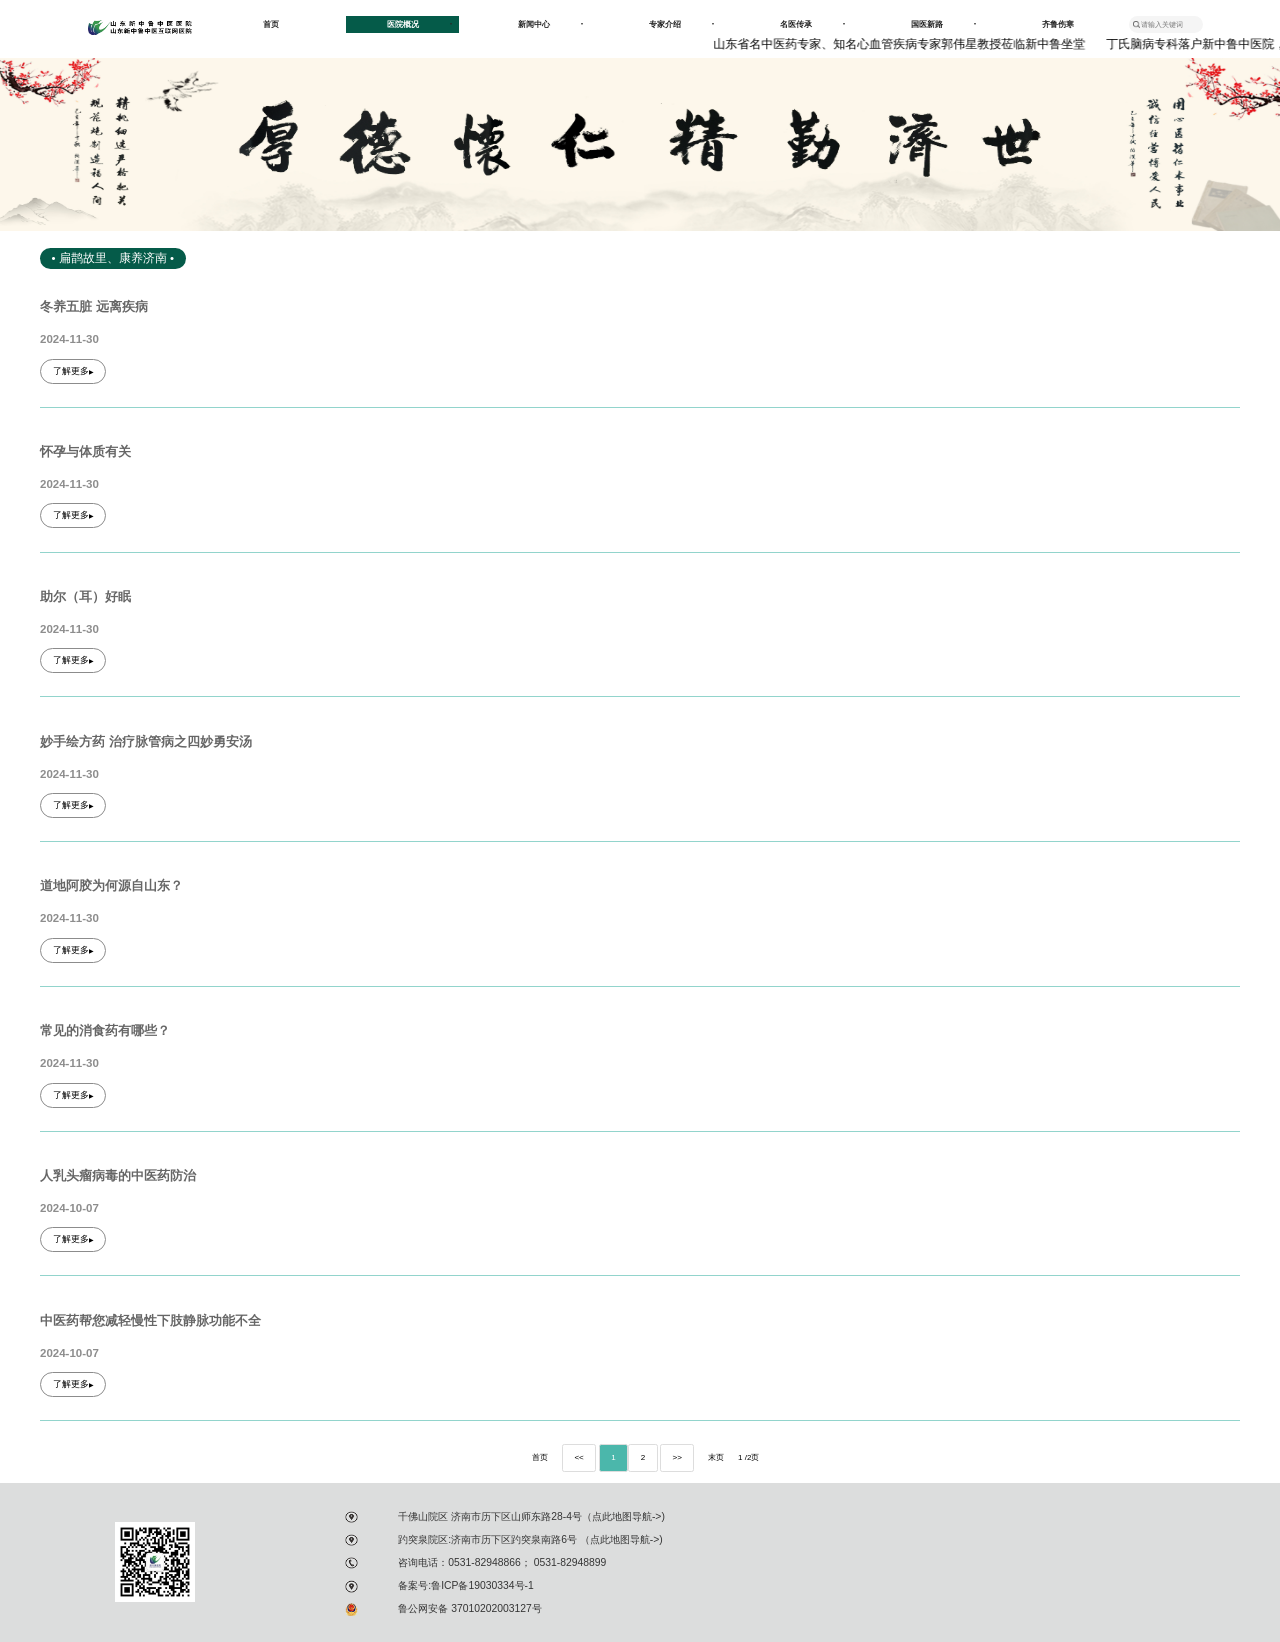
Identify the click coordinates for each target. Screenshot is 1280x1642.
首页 (271, 24)
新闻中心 (550, 24)
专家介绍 (681, 24)
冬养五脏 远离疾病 (94, 307)
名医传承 (812, 24)
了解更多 (73, 371)
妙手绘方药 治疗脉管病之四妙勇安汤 (146, 742)
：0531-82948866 (479, 1562)
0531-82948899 (568, 1562)
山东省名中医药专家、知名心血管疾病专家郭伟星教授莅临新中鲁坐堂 (902, 44)
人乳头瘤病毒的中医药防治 (118, 1176)
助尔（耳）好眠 (85, 597)
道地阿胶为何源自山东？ (111, 886)
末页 (716, 1457)
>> (676, 1457)
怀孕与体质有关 (85, 452)
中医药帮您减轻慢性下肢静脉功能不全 (150, 1321)
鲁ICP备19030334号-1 (482, 1585)
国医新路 (943, 24)
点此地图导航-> (627, 1516)
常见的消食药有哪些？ (105, 1031)
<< (578, 1457)
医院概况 (419, 24)
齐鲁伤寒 (1058, 24)
